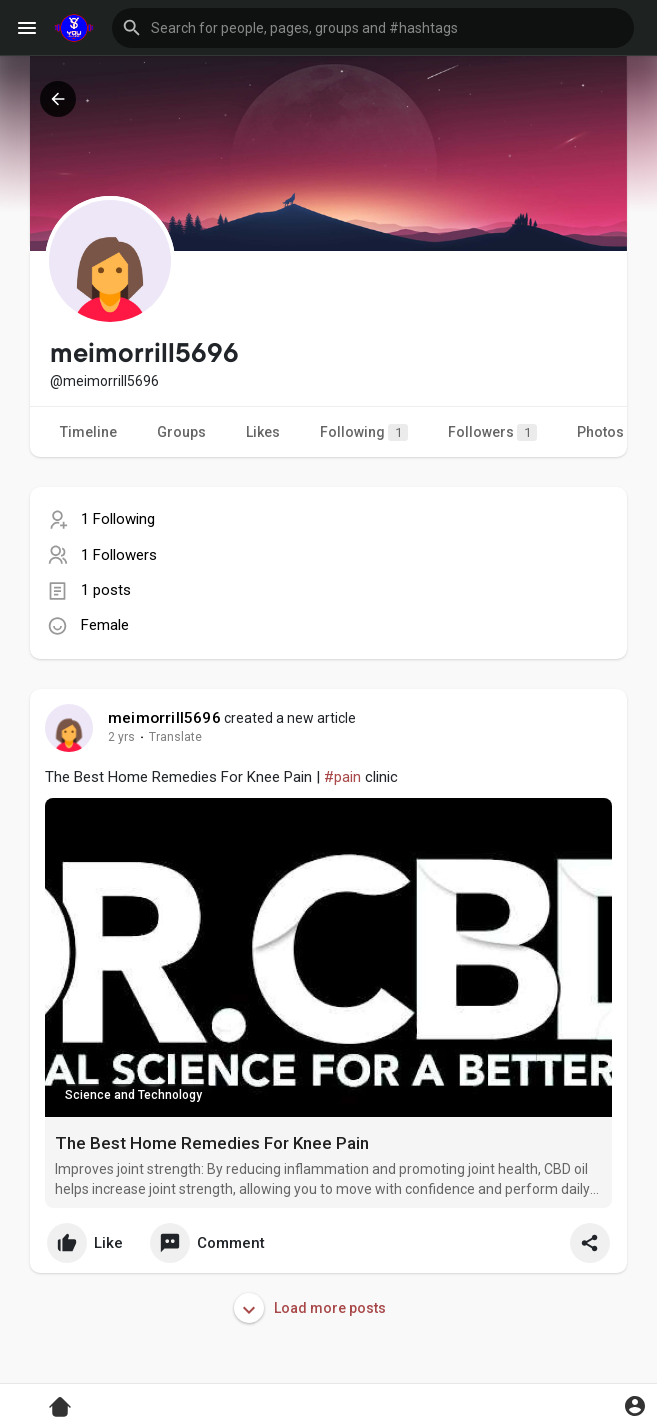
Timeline (88, 432)
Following (364, 432)
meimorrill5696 (164, 718)
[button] (373, 28)
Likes (263, 432)
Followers (492, 432)
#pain (342, 777)
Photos (600, 432)
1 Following (118, 519)
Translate (175, 737)
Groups (181, 432)
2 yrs (121, 737)
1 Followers (119, 555)
